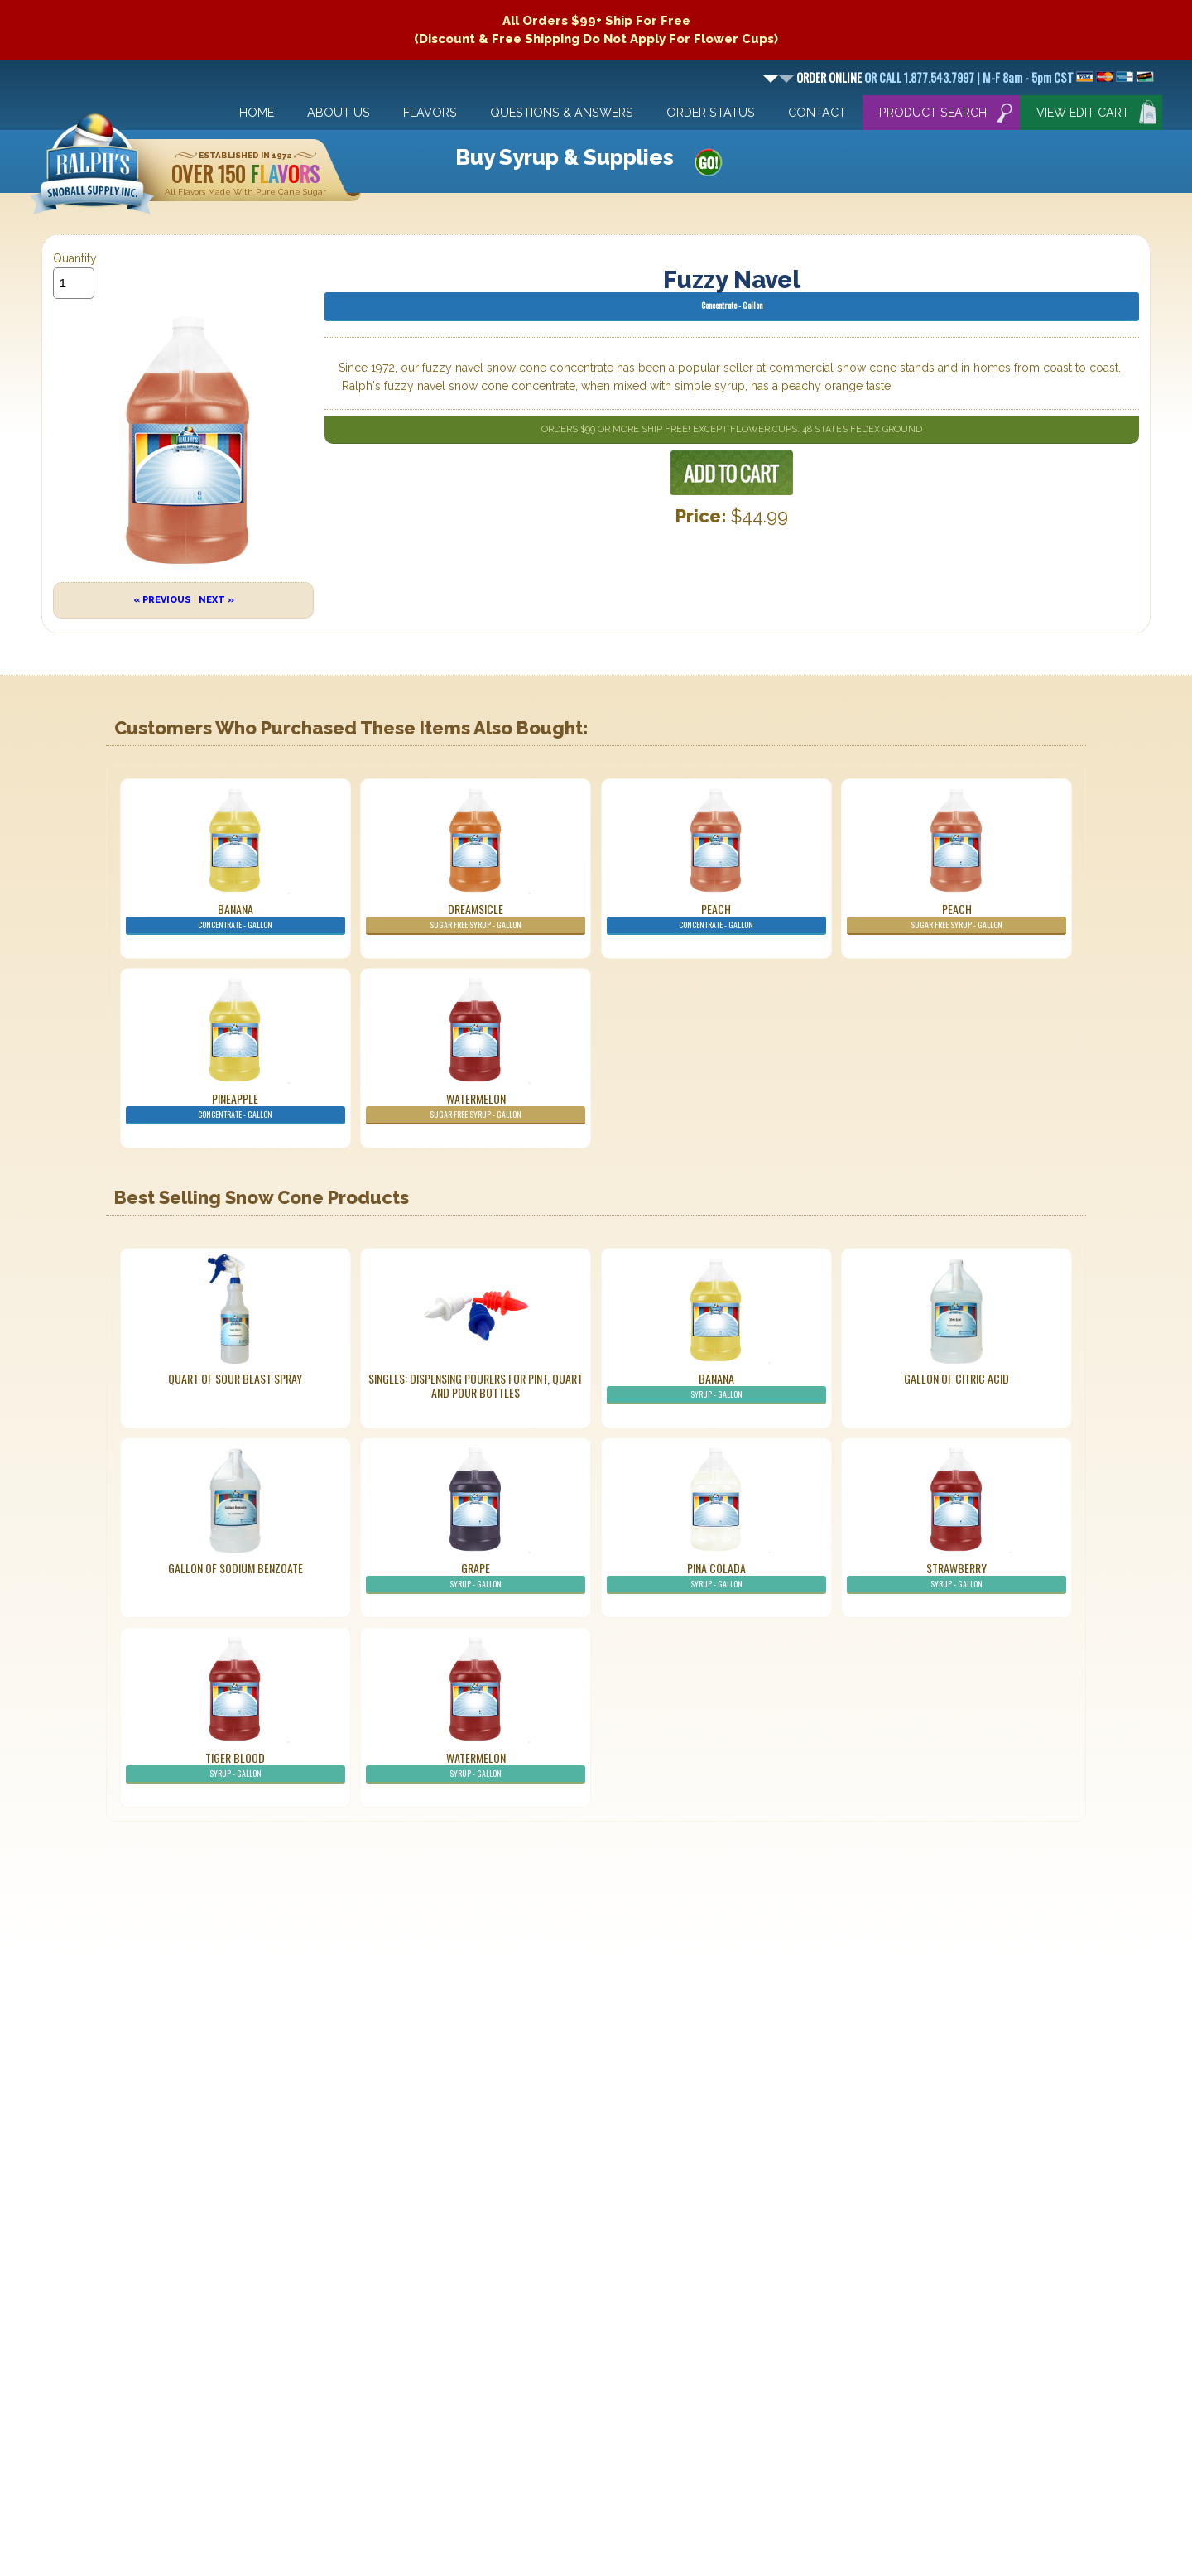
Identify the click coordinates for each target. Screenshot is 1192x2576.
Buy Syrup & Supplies (564, 157)
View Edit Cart (1082, 112)
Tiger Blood (235, 1766)
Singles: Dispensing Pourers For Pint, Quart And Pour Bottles (475, 1385)
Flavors (430, 112)
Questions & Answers (561, 112)
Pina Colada (716, 1576)
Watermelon (475, 1107)
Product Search (933, 112)
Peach (716, 917)
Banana (235, 917)
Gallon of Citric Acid (956, 1378)
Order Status (710, 112)
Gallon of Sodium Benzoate (235, 1568)
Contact (817, 112)
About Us (338, 112)
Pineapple (235, 1107)
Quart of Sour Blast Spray (235, 1378)
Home (256, 112)
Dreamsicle (475, 917)
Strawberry (956, 1576)
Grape (475, 1576)
